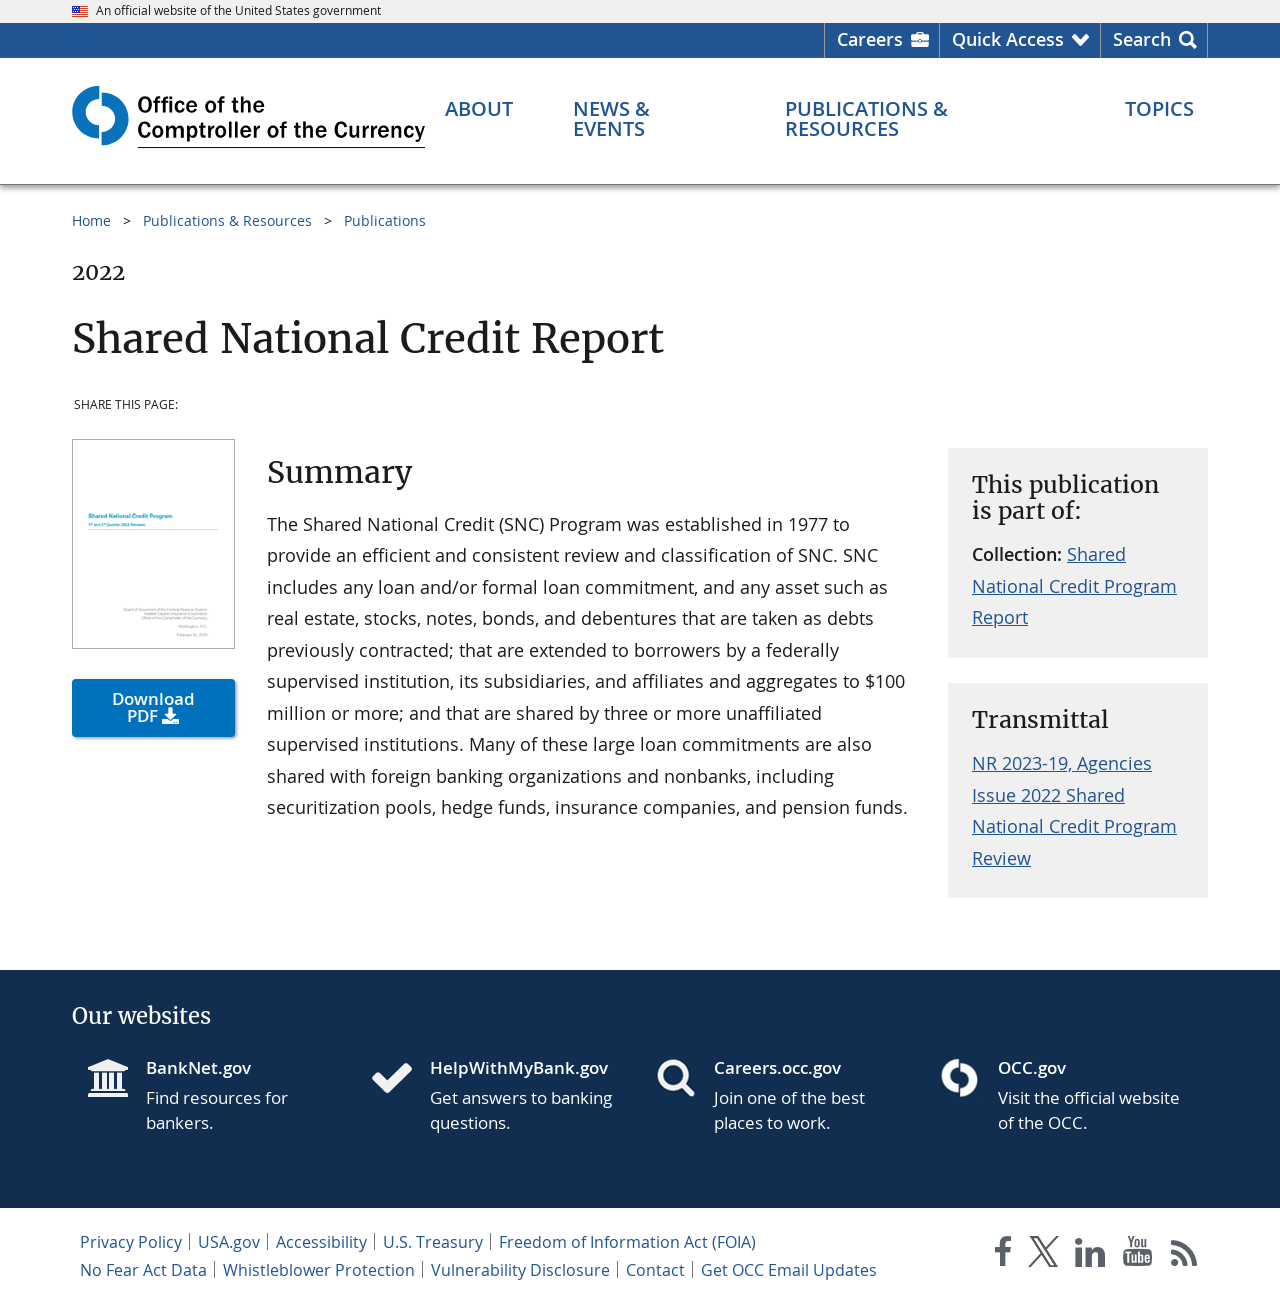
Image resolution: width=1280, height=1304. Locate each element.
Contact (655, 1270)
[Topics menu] (1159, 109)
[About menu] (479, 109)
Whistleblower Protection (319, 1270)
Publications (385, 220)
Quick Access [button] (1008, 39)
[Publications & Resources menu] (925, 119)
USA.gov (229, 1242)
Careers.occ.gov (777, 1067)
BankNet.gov (198, 1067)
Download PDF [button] (153, 707)
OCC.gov (1032, 1067)
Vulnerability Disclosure (520, 1270)
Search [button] (1142, 39)
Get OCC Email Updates (789, 1270)
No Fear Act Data (143, 1270)
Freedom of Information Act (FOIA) (627, 1242)
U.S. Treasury (433, 1242)
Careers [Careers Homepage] (870, 39)
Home (91, 220)
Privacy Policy (131, 1242)
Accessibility (321, 1242)
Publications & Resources (227, 220)
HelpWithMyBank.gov (519, 1067)
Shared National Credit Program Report (1074, 585)
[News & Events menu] (649, 119)
